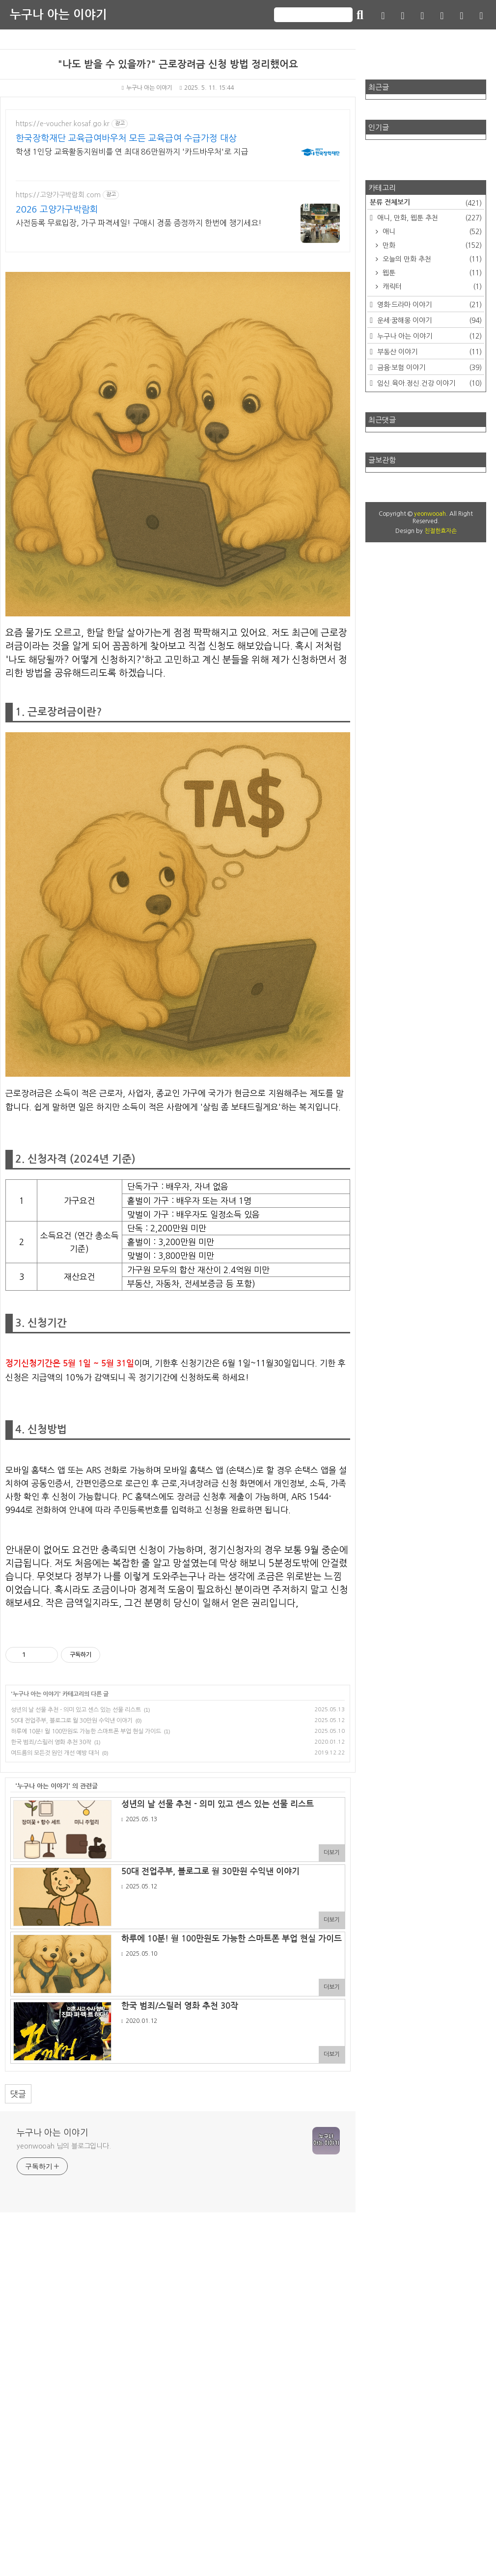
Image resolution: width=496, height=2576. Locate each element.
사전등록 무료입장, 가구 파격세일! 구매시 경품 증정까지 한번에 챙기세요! (139, 223)
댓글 (18, 2438)
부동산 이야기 (428, 351)
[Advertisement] (177, 1688)
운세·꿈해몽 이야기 (428, 320)
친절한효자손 (440, 531)
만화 (431, 245)
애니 (431, 231)
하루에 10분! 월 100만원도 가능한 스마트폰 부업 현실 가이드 (86, 1869)
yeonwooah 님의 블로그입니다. (64, 2490)
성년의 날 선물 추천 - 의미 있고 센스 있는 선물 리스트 (76, 1847)
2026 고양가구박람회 (57, 209)
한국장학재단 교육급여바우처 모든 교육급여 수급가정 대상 (126, 138)
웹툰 (431, 272)
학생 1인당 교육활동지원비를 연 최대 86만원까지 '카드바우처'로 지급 (132, 152)
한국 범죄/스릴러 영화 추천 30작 (51, 1880)
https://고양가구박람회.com (58, 194)
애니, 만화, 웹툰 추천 (428, 217)
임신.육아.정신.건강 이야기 (428, 383)
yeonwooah (430, 514)
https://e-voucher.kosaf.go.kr (63, 123)
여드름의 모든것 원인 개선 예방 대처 (55, 1890)
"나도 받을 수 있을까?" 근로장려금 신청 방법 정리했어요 (178, 64)
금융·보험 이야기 (428, 367)
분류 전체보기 (426, 203)
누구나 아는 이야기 (58, 15)
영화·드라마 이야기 (428, 304)
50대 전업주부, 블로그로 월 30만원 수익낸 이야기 (72, 1858)
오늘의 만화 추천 (431, 259)
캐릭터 (431, 286)
